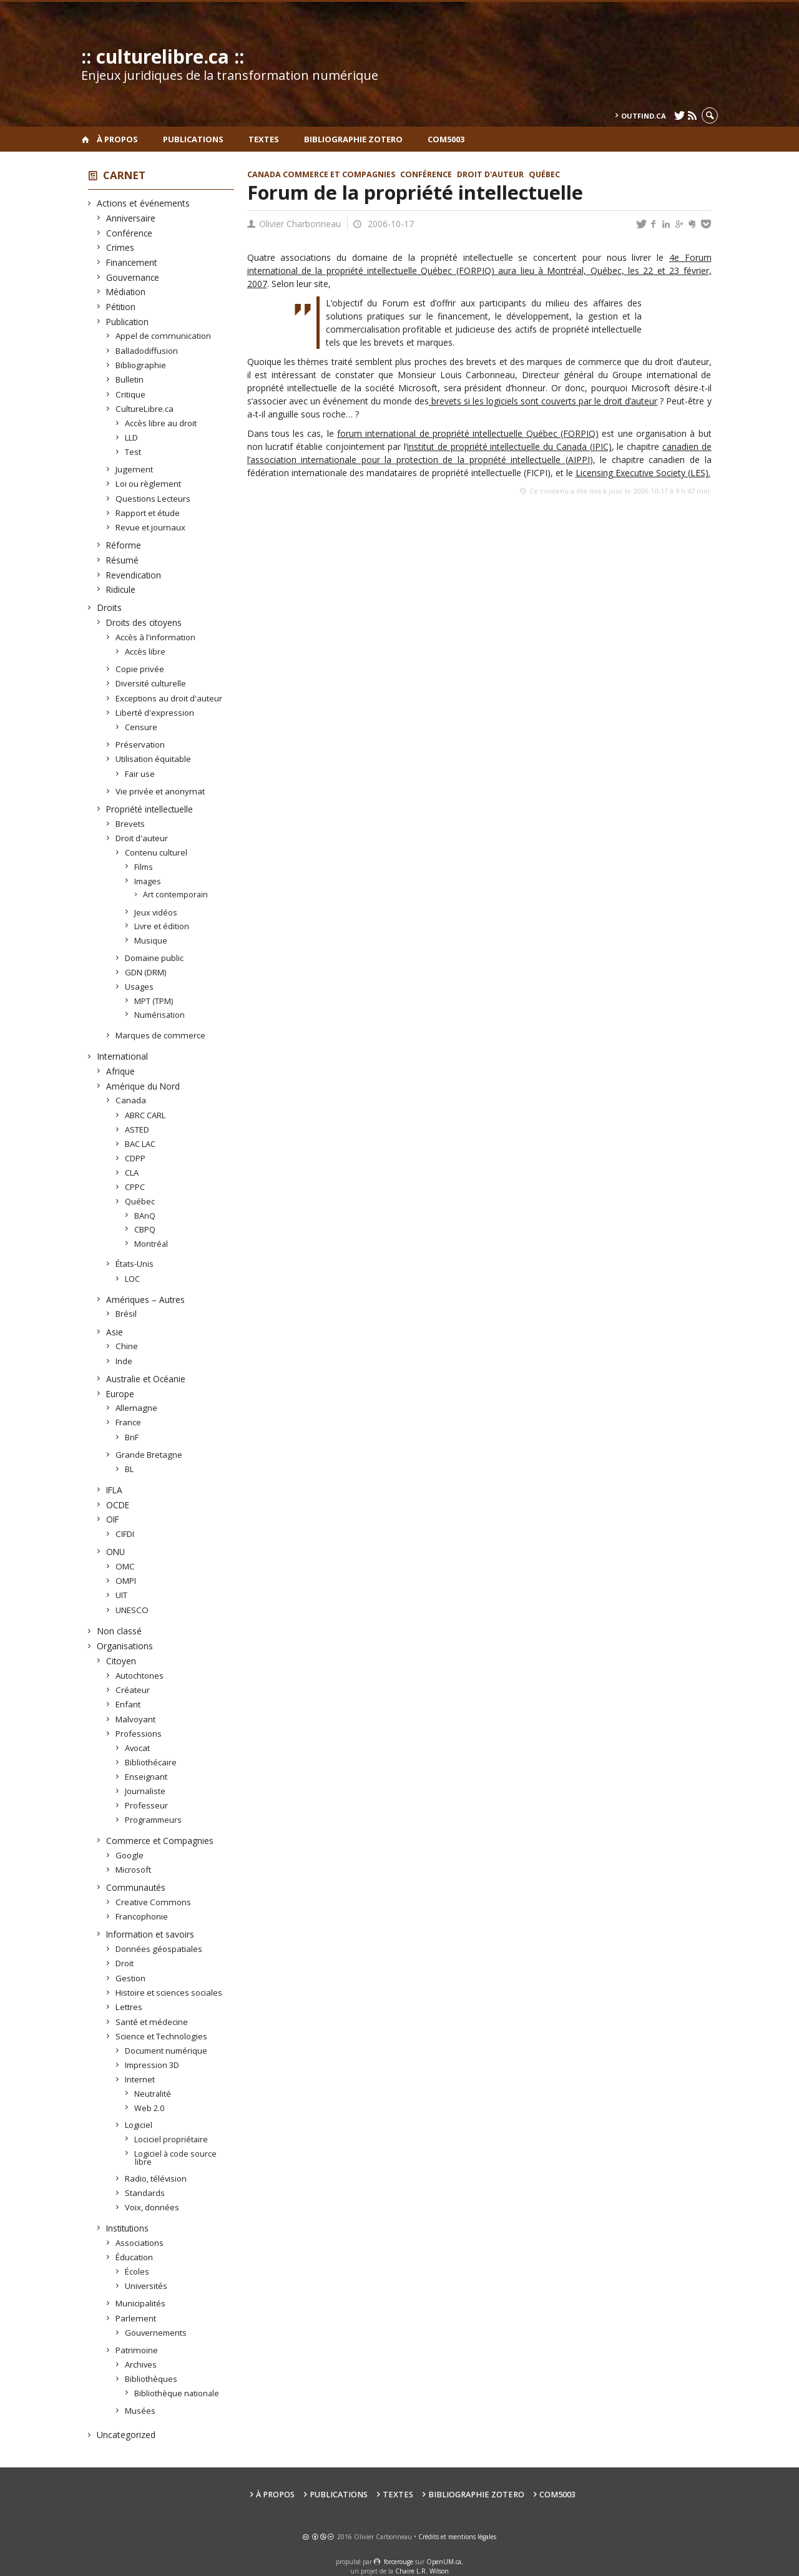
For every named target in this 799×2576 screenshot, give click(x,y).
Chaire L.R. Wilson (422, 2571)
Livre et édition (162, 926)
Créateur (133, 1689)
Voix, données (152, 2207)
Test (133, 451)
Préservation (140, 744)
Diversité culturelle (151, 683)
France (128, 1422)
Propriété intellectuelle (150, 809)
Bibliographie (141, 365)
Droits (109, 607)
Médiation (126, 292)
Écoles (137, 2271)
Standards (145, 2192)
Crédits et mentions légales (457, 2536)
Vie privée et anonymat (160, 791)
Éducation (134, 2257)
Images (148, 881)
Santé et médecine (152, 2021)
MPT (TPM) (154, 1001)
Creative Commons (153, 1902)
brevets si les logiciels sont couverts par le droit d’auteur (543, 401)
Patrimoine (137, 2350)
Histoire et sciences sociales (169, 1992)
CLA (132, 1172)
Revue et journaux (150, 527)
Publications (193, 139)
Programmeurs (153, 1819)
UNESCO (132, 1610)
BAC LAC (140, 1143)
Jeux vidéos (156, 912)
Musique (151, 940)
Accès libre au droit (161, 423)
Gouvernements (156, 2332)
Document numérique (166, 2050)
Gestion (130, 1978)
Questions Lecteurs (153, 498)
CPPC (135, 1187)
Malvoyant (135, 1719)
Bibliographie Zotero (353, 139)
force (398, 2561)
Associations (140, 2242)
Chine (127, 1346)
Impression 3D (152, 2065)
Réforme (124, 545)
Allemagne (136, 1407)
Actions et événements (143, 203)
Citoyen (121, 1661)
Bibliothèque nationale (177, 2393)
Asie (115, 1332)
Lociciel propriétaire (171, 2139)
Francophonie (142, 1916)
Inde (124, 1361)
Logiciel (138, 2124)
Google (130, 1855)
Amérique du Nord (143, 1086)
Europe (120, 1394)
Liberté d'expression (155, 712)
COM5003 (446, 139)
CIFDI (125, 1533)
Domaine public (154, 958)
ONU (116, 1552)
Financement (132, 262)
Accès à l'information (155, 637)
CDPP (135, 1158)
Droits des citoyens (144, 622)
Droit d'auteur (142, 838)
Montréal (151, 1243)
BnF (132, 1437)
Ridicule (121, 589)
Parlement (136, 2318)
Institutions (128, 2228)
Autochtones (140, 1675)
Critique (130, 394)
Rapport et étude (148, 513)
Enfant (128, 1704)
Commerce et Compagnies (160, 1841)
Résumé (123, 560)
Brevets (130, 823)
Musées (140, 2410)
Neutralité (153, 2093)
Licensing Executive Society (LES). (643, 473)
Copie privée (140, 669)
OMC (125, 1566)
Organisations (125, 1646)
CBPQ (145, 1229)
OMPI (126, 1580)
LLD (131, 437)
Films (144, 866)
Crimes (120, 247)
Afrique (121, 1071)
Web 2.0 (149, 2108)
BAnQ (145, 1215)
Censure (141, 727)
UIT (121, 1595)
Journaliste (145, 1791)
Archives (141, 2364)
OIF (113, 1519)
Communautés (136, 1887)
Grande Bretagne (149, 1454)
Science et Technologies (161, 2036)
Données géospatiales (159, 1948)
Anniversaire (131, 218)
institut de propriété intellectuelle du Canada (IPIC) (509, 446)
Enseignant (146, 1776)
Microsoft (133, 1869)
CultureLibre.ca (145, 408)
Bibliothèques (151, 2378)
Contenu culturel (156, 852)
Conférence (129, 233)
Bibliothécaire (151, 1762)
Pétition (121, 307)
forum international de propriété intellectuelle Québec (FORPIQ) (468, 433)
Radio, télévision (156, 2178)
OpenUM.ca (443, 2561)
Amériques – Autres (146, 1299)
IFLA (114, 1490)
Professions (139, 1733)
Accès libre (145, 651)
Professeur (146, 1805)
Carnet (124, 175)
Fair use (140, 773)
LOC (132, 1278)
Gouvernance (133, 277)
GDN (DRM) (145, 972)
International (122, 1056)
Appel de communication (163, 335)
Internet (140, 2079)
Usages (139, 986)
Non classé (119, 1631)
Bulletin (130, 379)
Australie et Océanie (146, 1379)
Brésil (126, 1313)
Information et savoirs (150, 1934)
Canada (131, 1100)
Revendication (134, 575)
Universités (146, 2285)
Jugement (134, 469)
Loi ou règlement (148, 483)
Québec (140, 1201)
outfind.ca (643, 115)
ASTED (137, 1129)
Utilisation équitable (153, 758)
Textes (263, 139)
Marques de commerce (160, 1035)
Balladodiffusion (147, 350)
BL (129, 1469)
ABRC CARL (145, 1115)
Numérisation (160, 1014)
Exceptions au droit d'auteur (169, 698)
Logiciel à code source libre (176, 2157)
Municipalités (140, 2303)
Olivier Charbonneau (300, 224)
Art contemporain (176, 894)
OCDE (118, 1505)
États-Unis (135, 1263)
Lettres (129, 2006)
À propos (117, 139)
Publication (128, 322)
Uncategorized (126, 2435)
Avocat (137, 1748)
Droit (125, 1963)
